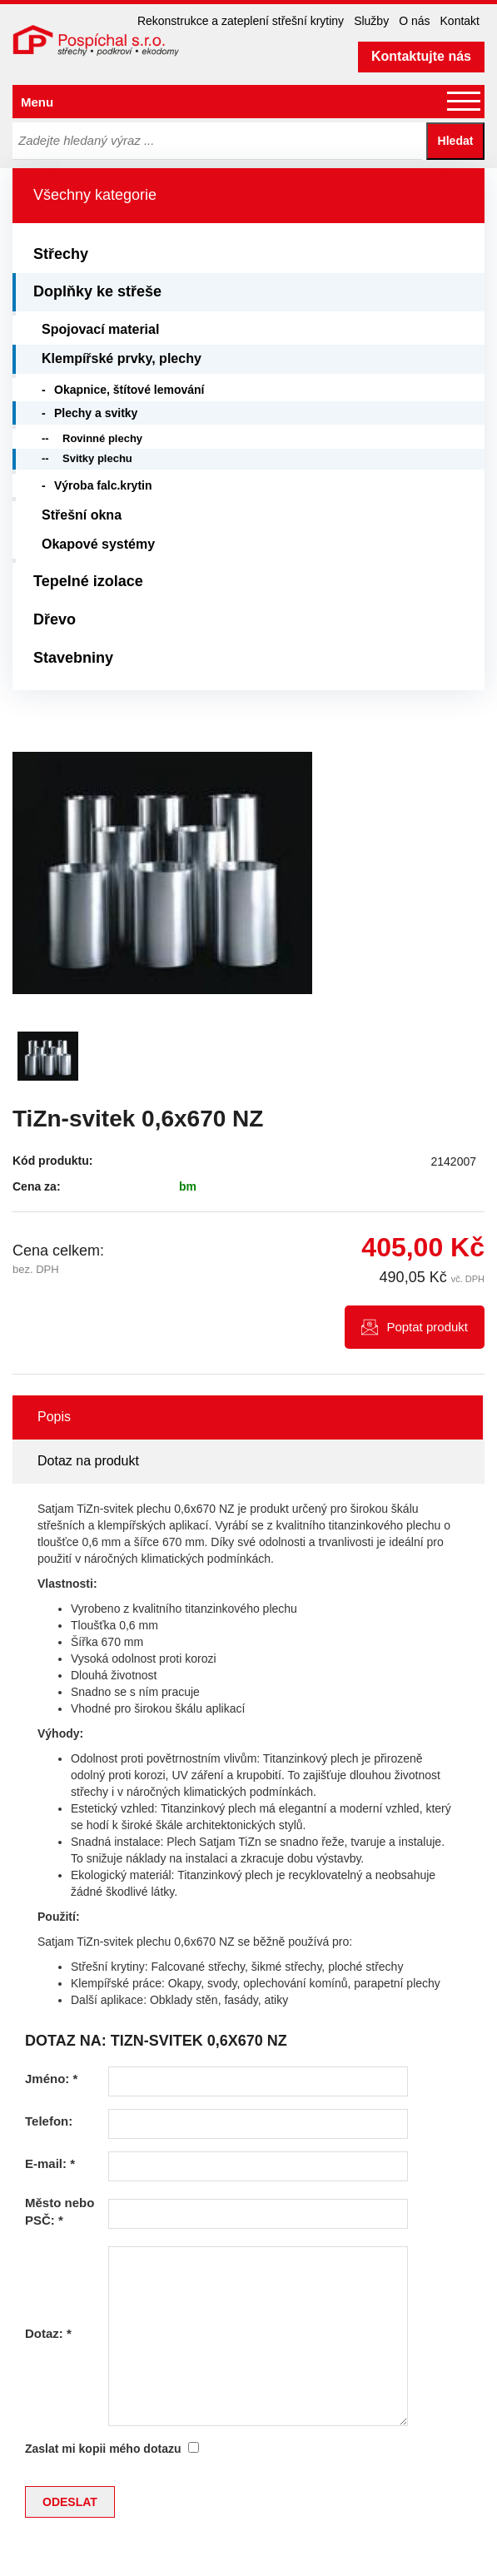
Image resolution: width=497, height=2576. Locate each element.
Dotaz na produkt (88, 1461)
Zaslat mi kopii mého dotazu (103, 2448)
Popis (54, 1417)
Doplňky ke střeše (97, 291)
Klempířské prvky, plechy (121, 358)
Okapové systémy (98, 544)
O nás (414, 20)
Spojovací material (100, 329)
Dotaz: (48, 2333)
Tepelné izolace (88, 581)
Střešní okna (82, 515)
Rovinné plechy (102, 438)
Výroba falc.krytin (103, 485)
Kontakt (460, 20)
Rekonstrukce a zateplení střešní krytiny (240, 20)
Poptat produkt (427, 1327)
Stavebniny (73, 657)
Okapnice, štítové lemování (129, 389)
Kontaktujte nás (421, 56)
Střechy (60, 254)
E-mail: (50, 2163)
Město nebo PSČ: (59, 2211)
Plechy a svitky (95, 413)
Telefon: (48, 2121)
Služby (371, 20)
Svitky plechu (97, 458)
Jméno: (51, 2078)
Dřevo (54, 619)
